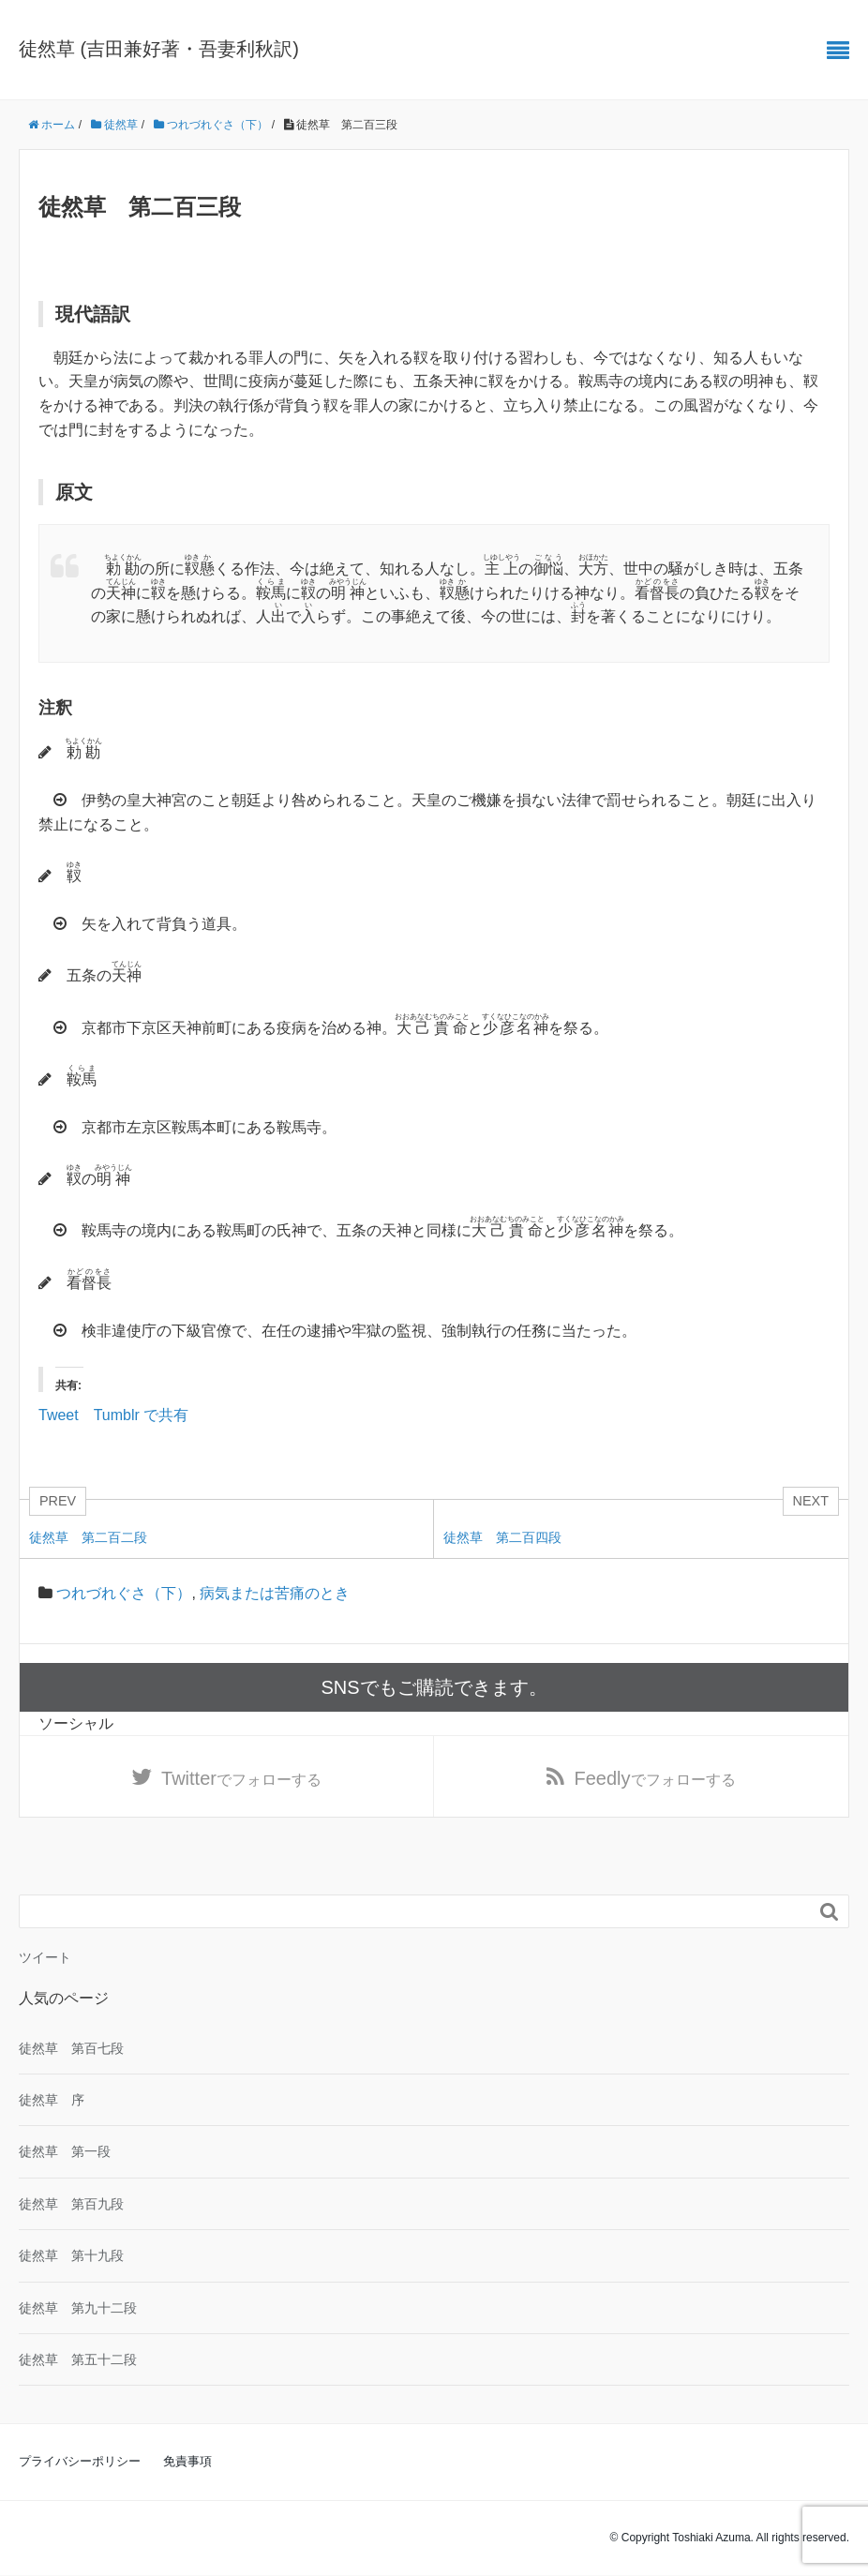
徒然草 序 (51, 2100)
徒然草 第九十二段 (78, 2307)
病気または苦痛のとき (275, 1593)
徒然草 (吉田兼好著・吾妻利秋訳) (159, 48)
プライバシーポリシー (80, 2462)
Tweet (58, 1413)
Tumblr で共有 (141, 1413)
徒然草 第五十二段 (78, 2360)
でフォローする (241, 1778)
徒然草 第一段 (65, 2152)
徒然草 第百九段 (71, 2204)
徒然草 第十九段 (71, 2256)
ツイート (45, 1958)
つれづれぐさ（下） (123, 1593)
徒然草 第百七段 (71, 2049)
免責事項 (187, 2462)
